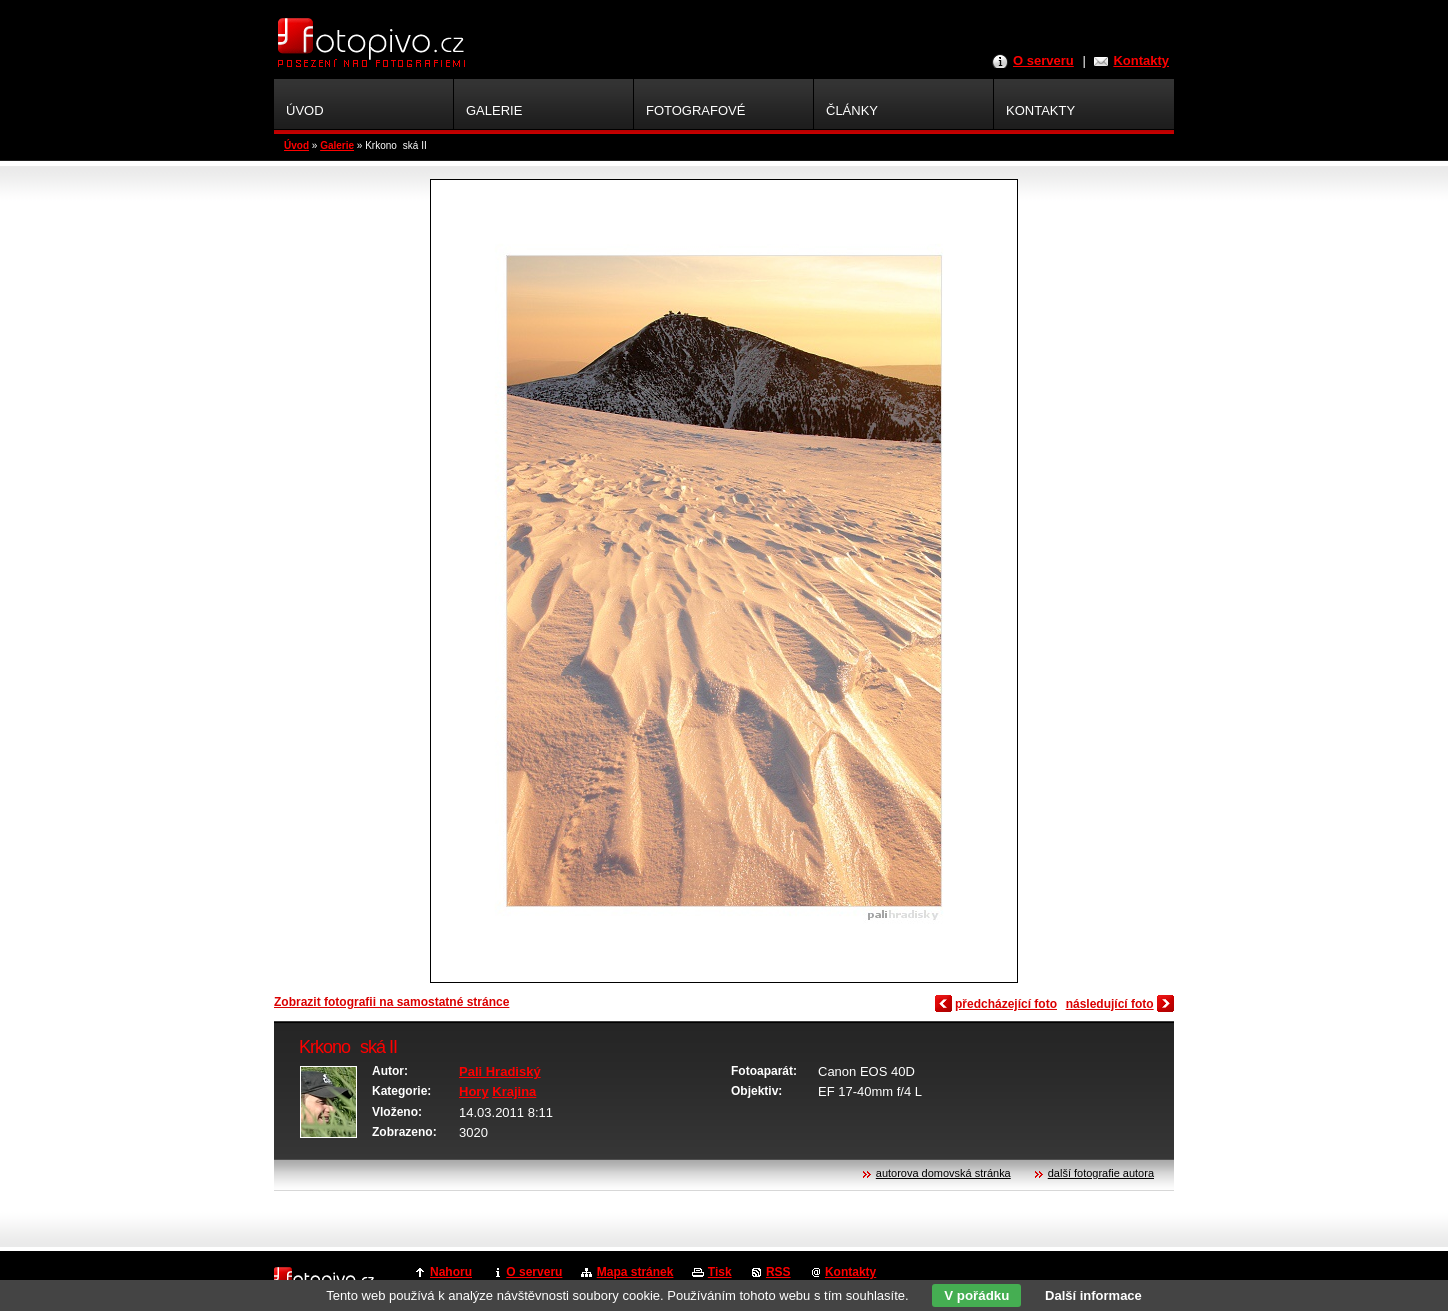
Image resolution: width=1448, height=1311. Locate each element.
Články (852, 110)
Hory (474, 1091)
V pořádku (976, 1295)
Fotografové (695, 110)
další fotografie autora (1101, 1173)
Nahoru (451, 1272)
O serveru (1043, 60)
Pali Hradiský (500, 1071)
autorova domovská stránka (943, 1173)
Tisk (720, 1272)
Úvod (296, 145)
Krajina (514, 1091)
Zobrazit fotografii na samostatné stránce (391, 1002)
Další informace (1093, 1295)
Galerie (337, 145)
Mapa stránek (635, 1272)
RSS (778, 1272)
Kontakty (1141, 60)
